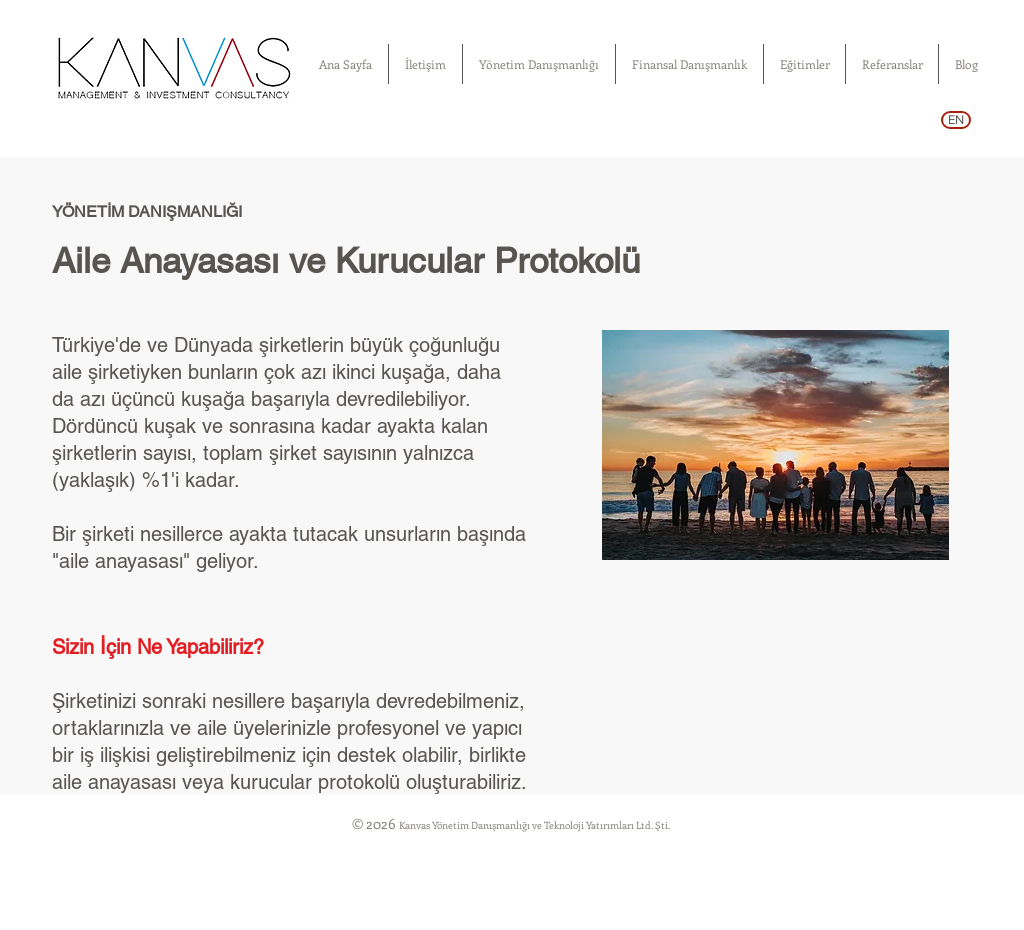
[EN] (956, 120)
